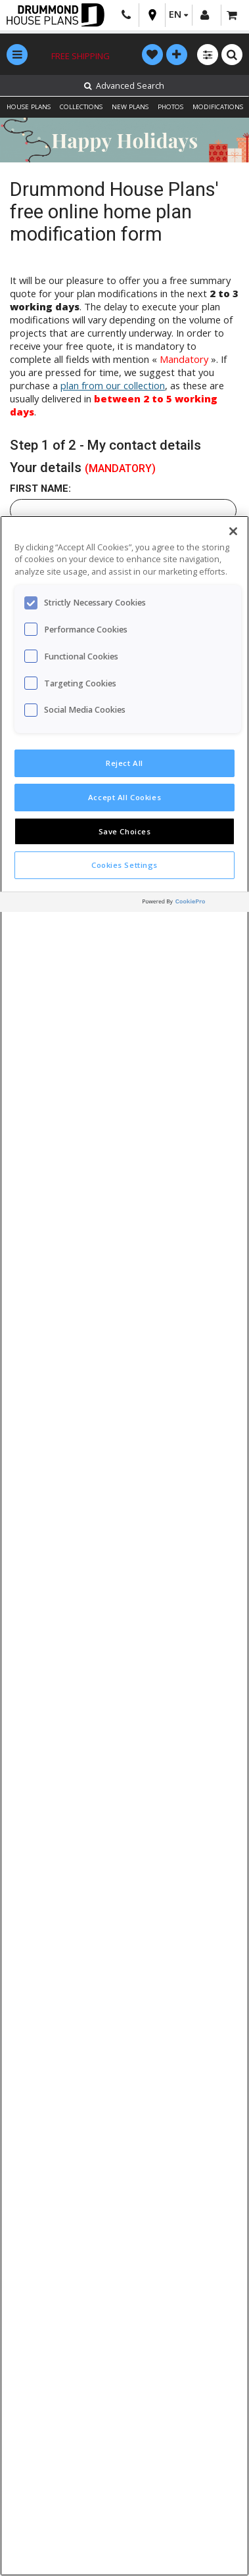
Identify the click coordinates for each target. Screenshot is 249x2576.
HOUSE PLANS (29, 107)
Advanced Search (124, 85)
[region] (124, 1545)
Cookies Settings (124, 865)
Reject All (124, 763)
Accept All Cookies (124, 797)
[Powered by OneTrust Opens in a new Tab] (192, 903)
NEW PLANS (130, 107)
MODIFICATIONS (217, 107)
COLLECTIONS (81, 107)
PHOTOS (170, 107)
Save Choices (125, 831)
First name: (40, 488)
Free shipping (80, 56)
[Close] (233, 531)
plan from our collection (112, 385)
